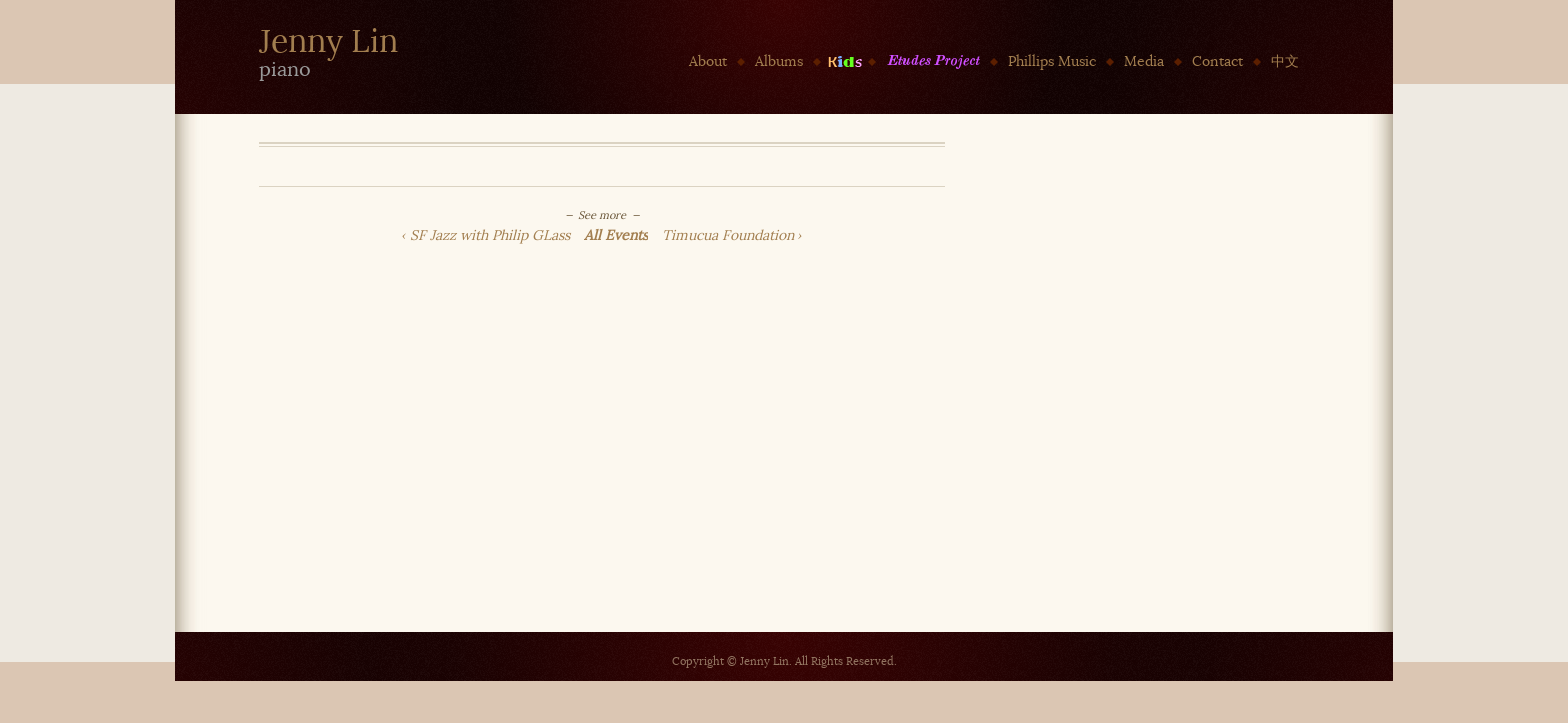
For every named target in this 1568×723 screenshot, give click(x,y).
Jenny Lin (328, 41)
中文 (1285, 61)
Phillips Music (1052, 61)
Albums (779, 61)
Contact (1217, 61)
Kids (844, 61)
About (708, 61)
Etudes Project (933, 61)
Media (1144, 61)
